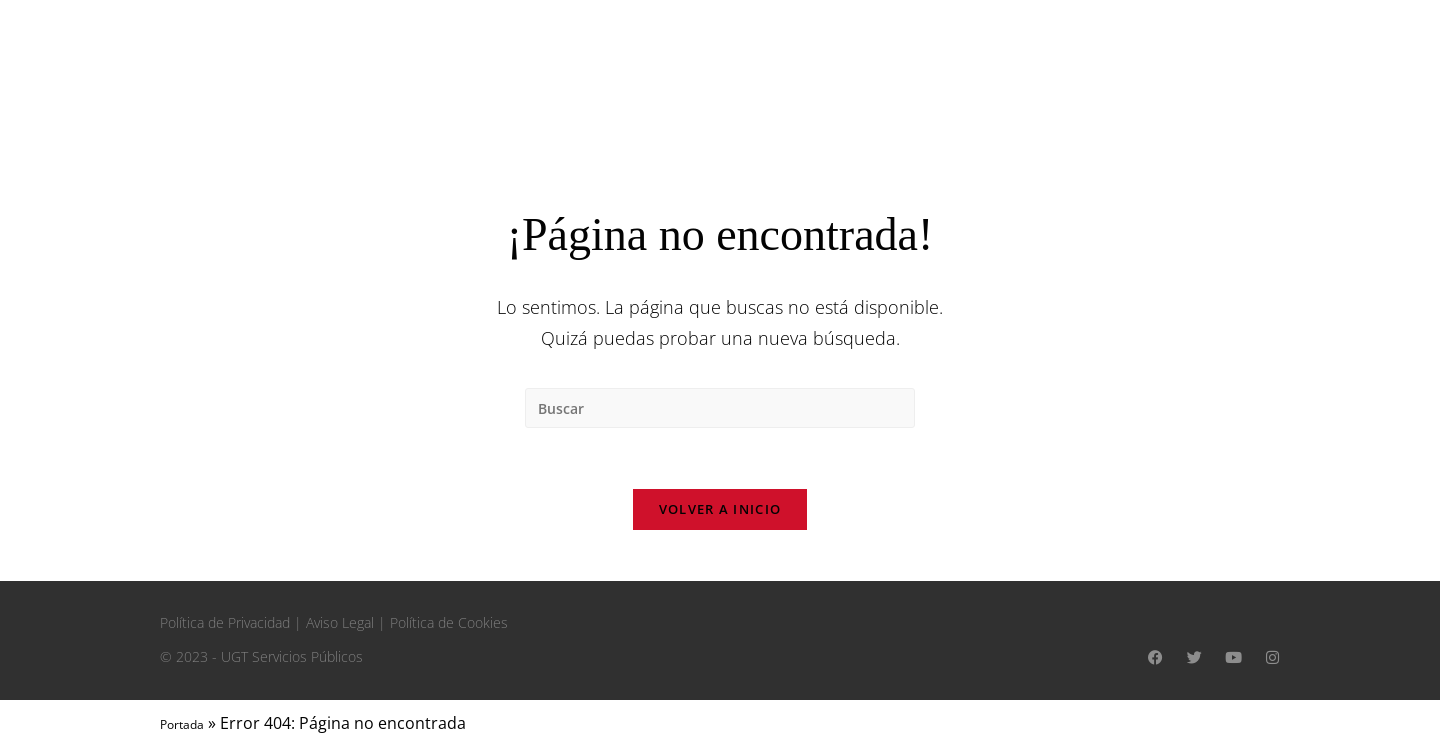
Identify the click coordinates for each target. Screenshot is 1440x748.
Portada (182, 724)
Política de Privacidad (225, 622)
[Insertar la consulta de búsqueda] (720, 408)
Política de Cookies (449, 622)
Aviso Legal (340, 622)
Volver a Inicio (720, 509)
